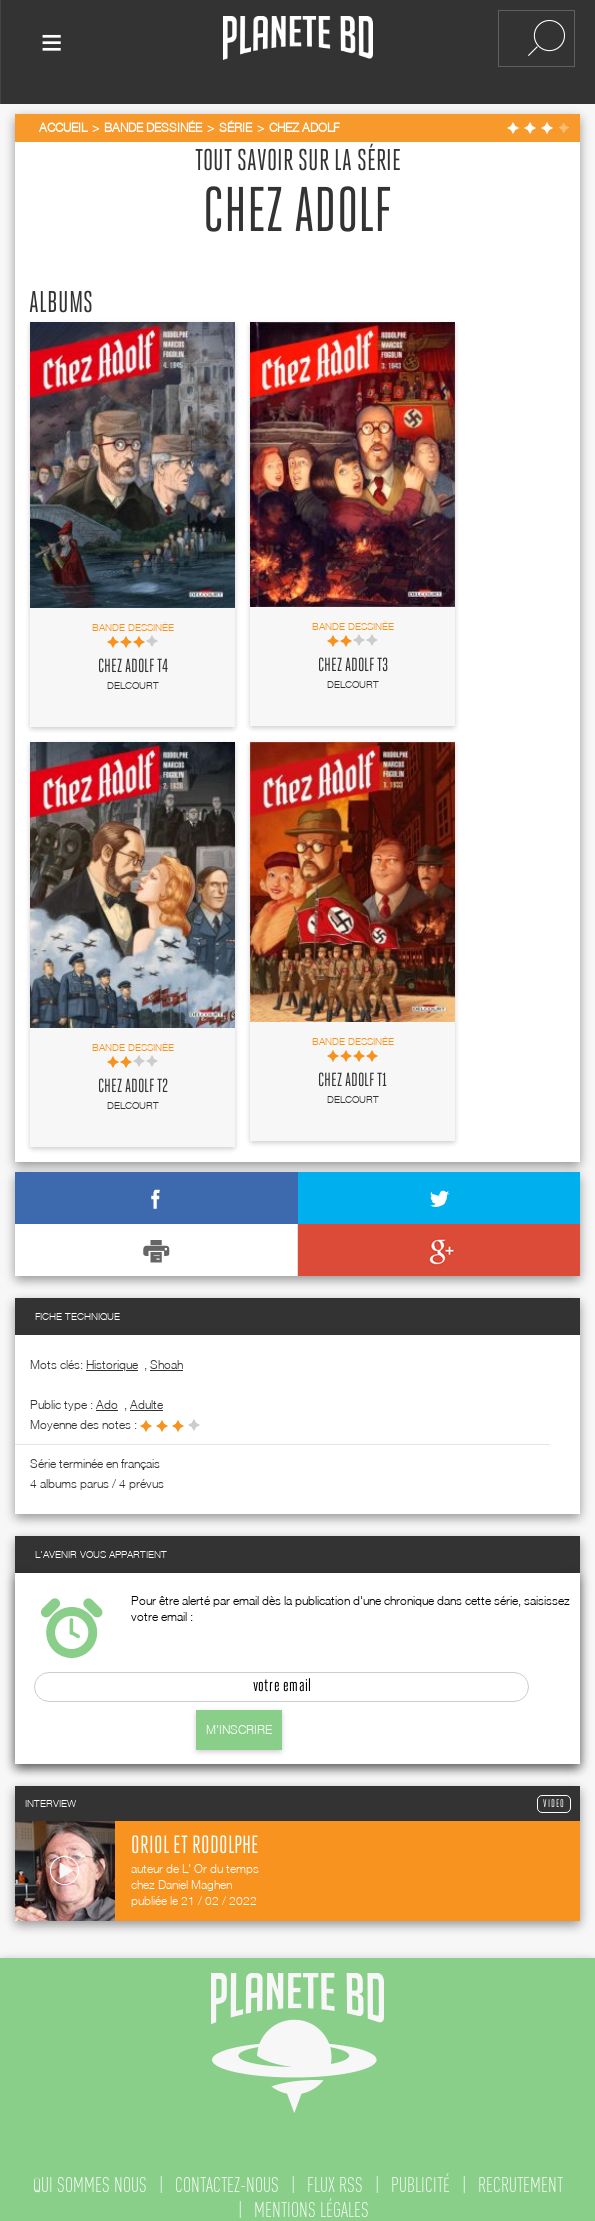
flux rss (335, 2172)
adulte (146, 1391)
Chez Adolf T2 (133, 1074)
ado (107, 1391)
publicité (420, 2172)
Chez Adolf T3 (353, 653)
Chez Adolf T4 (133, 654)
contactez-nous (227, 2172)
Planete (298, 38)
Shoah (166, 1351)
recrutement (520, 2172)
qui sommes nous (90, 2172)
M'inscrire (239, 1716)
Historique (112, 1351)
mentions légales (311, 2197)
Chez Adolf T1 (352, 1068)
